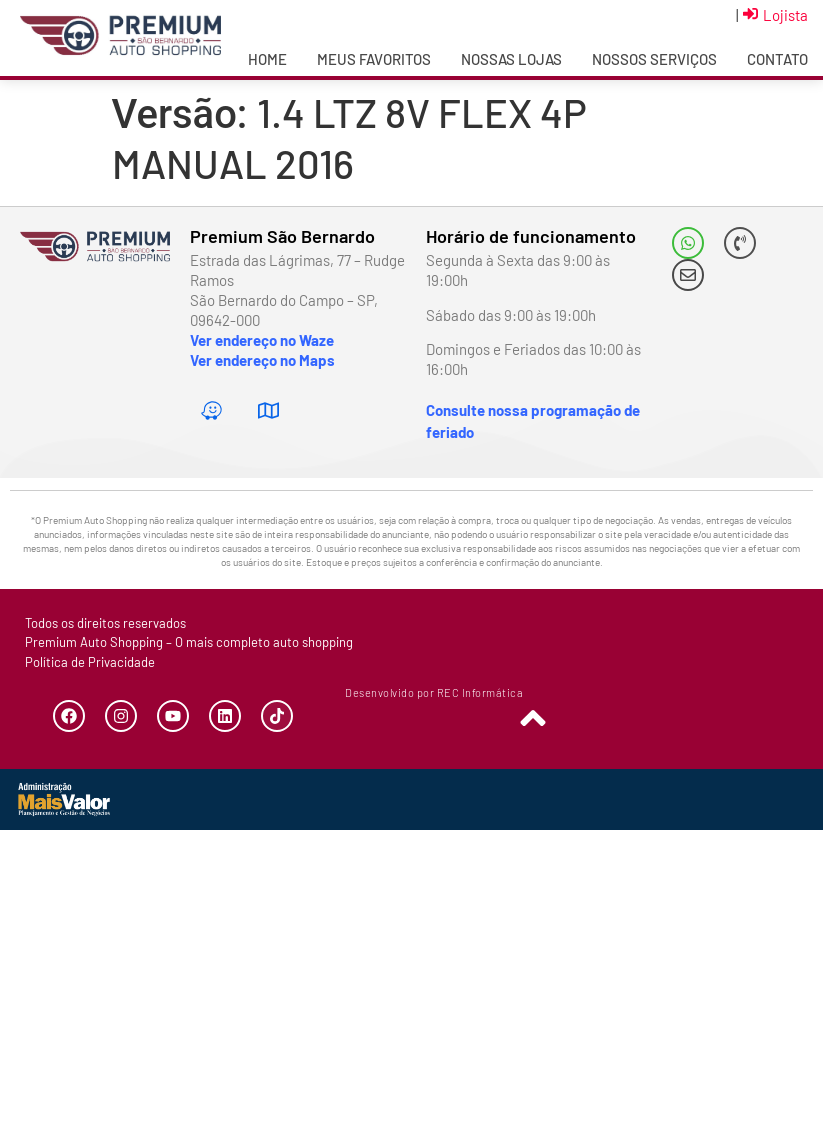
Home (267, 59)
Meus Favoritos (374, 59)
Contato (777, 59)
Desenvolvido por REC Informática (434, 692)
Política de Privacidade (90, 662)
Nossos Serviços (654, 59)
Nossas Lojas (511, 59)
